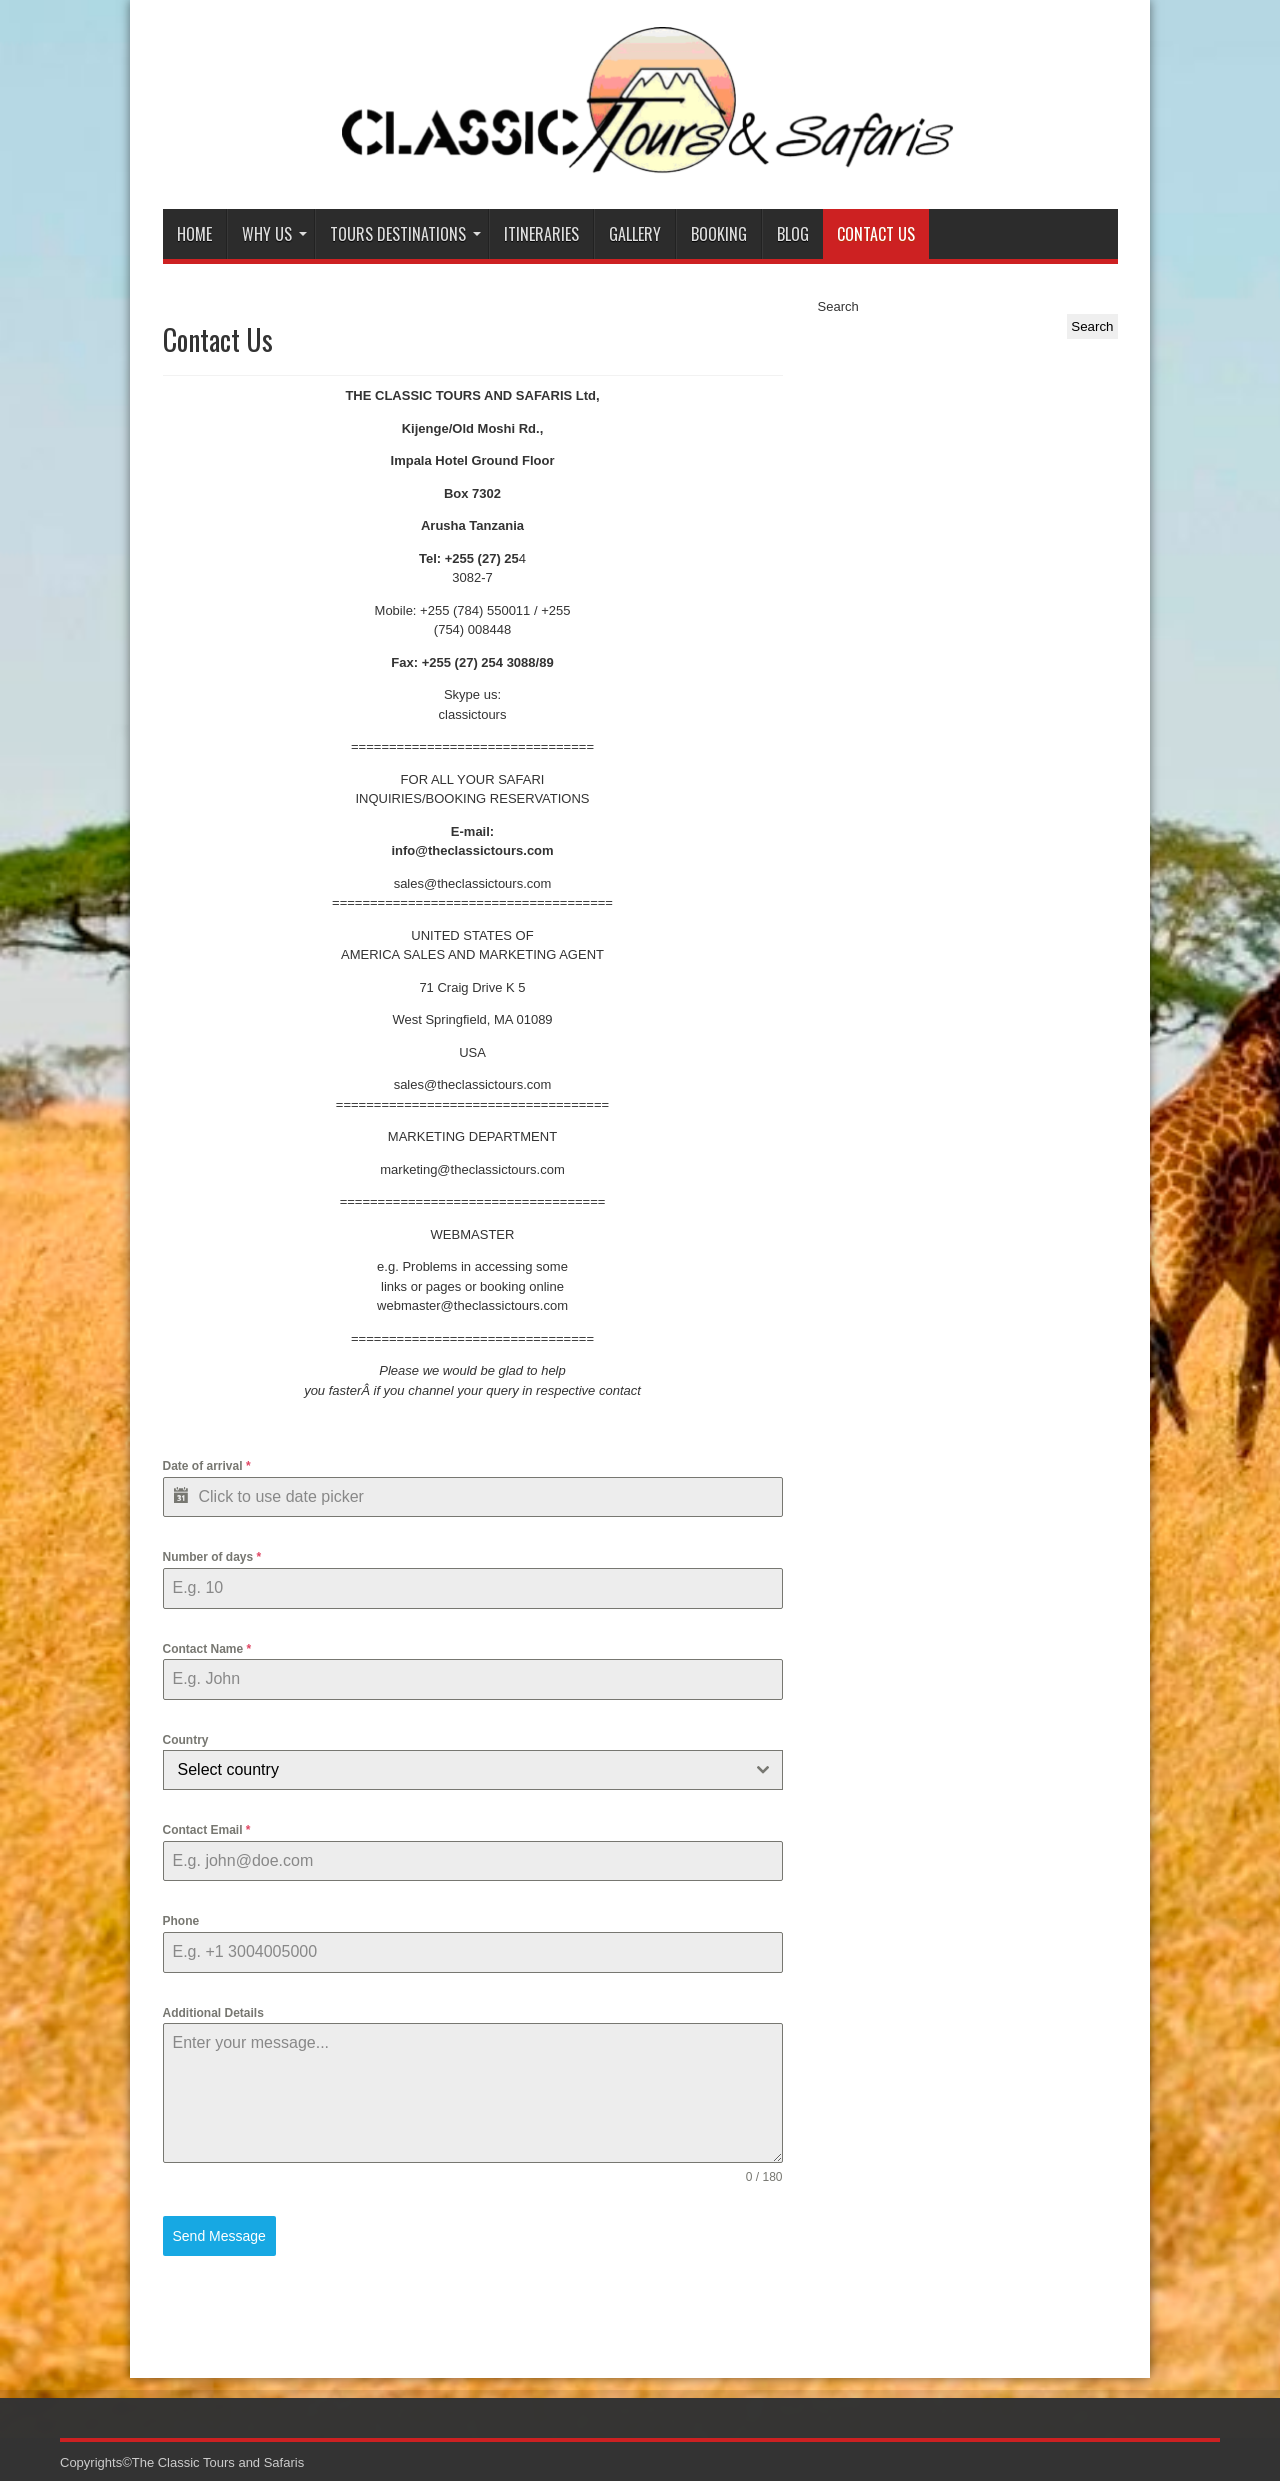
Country (186, 1740)
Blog (793, 234)
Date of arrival (207, 1466)
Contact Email (207, 1830)
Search (838, 306)
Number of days (212, 1557)
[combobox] (473, 1770)
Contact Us (876, 234)
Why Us (274, 234)
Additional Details (213, 2013)
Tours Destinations (405, 234)
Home (194, 234)
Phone (181, 1921)
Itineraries (541, 234)
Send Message (219, 2236)
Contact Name (207, 1649)
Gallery (635, 234)
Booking (719, 234)
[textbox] (454, 1770)
